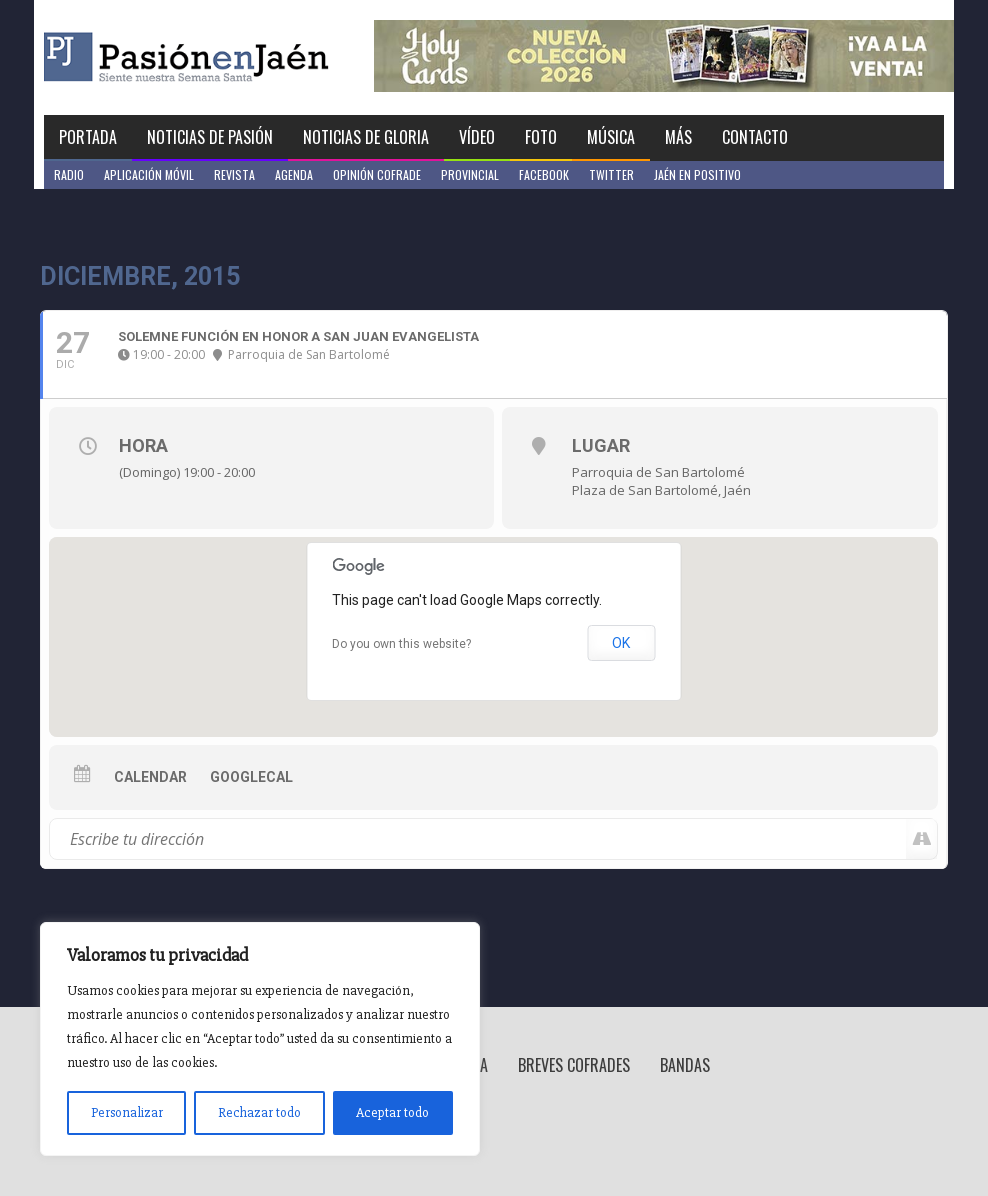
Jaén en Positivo (697, 174)
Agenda (294, 174)
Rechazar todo (259, 1112)
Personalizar (127, 1112)
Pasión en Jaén (240, 57)
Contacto (755, 137)
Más (678, 137)
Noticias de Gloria (366, 137)
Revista (234, 174)
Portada (88, 137)
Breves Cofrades (574, 1065)
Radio (69, 174)
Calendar (150, 777)
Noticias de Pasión (210, 137)
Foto (541, 137)
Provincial (470, 174)
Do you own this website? (401, 644)
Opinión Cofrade (377, 174)
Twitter (611, 174)
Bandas (685, 1065)
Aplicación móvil (149, 174)
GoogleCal (251, 777)
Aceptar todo (392, 1112)
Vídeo (477, 137)
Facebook (544, 174)
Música (611, 137)
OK (621, 643)
